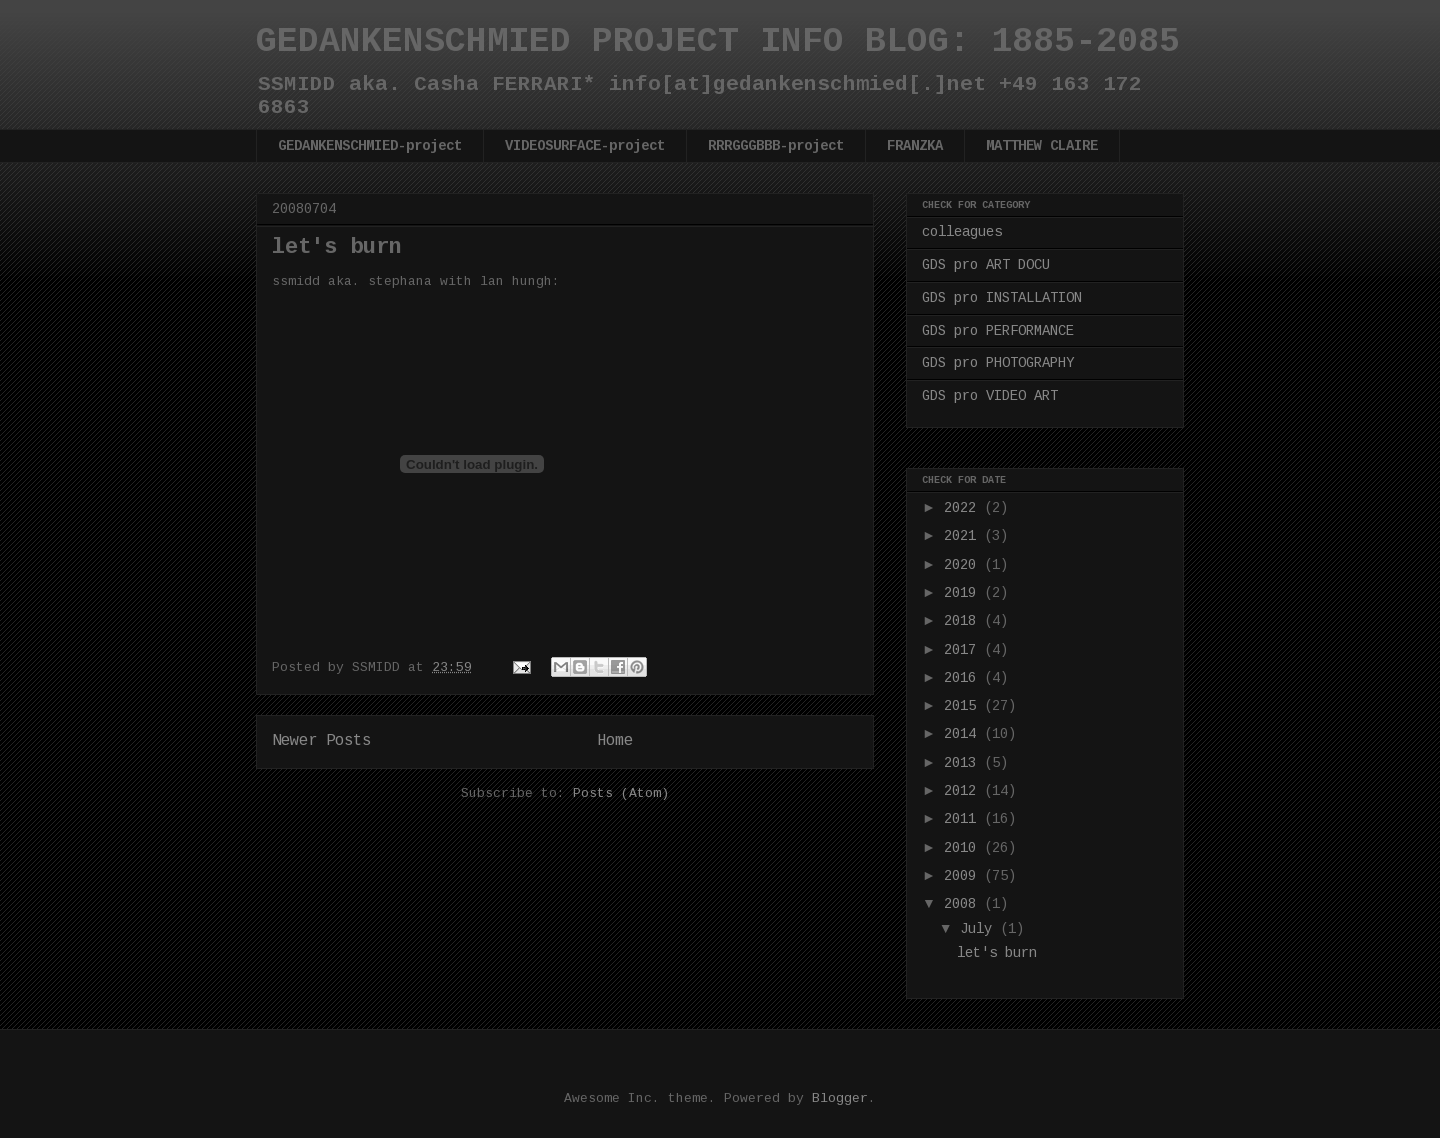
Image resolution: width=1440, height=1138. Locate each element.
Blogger (840, 1098)
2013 (964, 763)
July (980, 929)
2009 (964, 876)
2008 (964, 904)
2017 (964, 650)
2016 (964, 678)
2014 (964, 734)
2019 (964, 593)
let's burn (337, 247)
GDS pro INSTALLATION (1002, 298)
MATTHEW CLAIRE (1042, 146)
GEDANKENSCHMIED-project (370, 146)
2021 (964, 536)
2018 (964, 621)
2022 (964, 508)
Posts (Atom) (621, 793)
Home (615, 741)
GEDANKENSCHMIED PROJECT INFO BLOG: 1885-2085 (718, 42)
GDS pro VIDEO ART (990, 396)
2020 (964, 565)
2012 (964, 791)
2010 (964, 848)
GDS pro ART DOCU (986, 265)
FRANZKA (915, 146)
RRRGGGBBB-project (776, 146)
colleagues (962, 232)
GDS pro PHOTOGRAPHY (998, 363)
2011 (964, 819)
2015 (964, 706)
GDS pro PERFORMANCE (998, 331)
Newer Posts (321, 741)
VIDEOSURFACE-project (585, 146)
